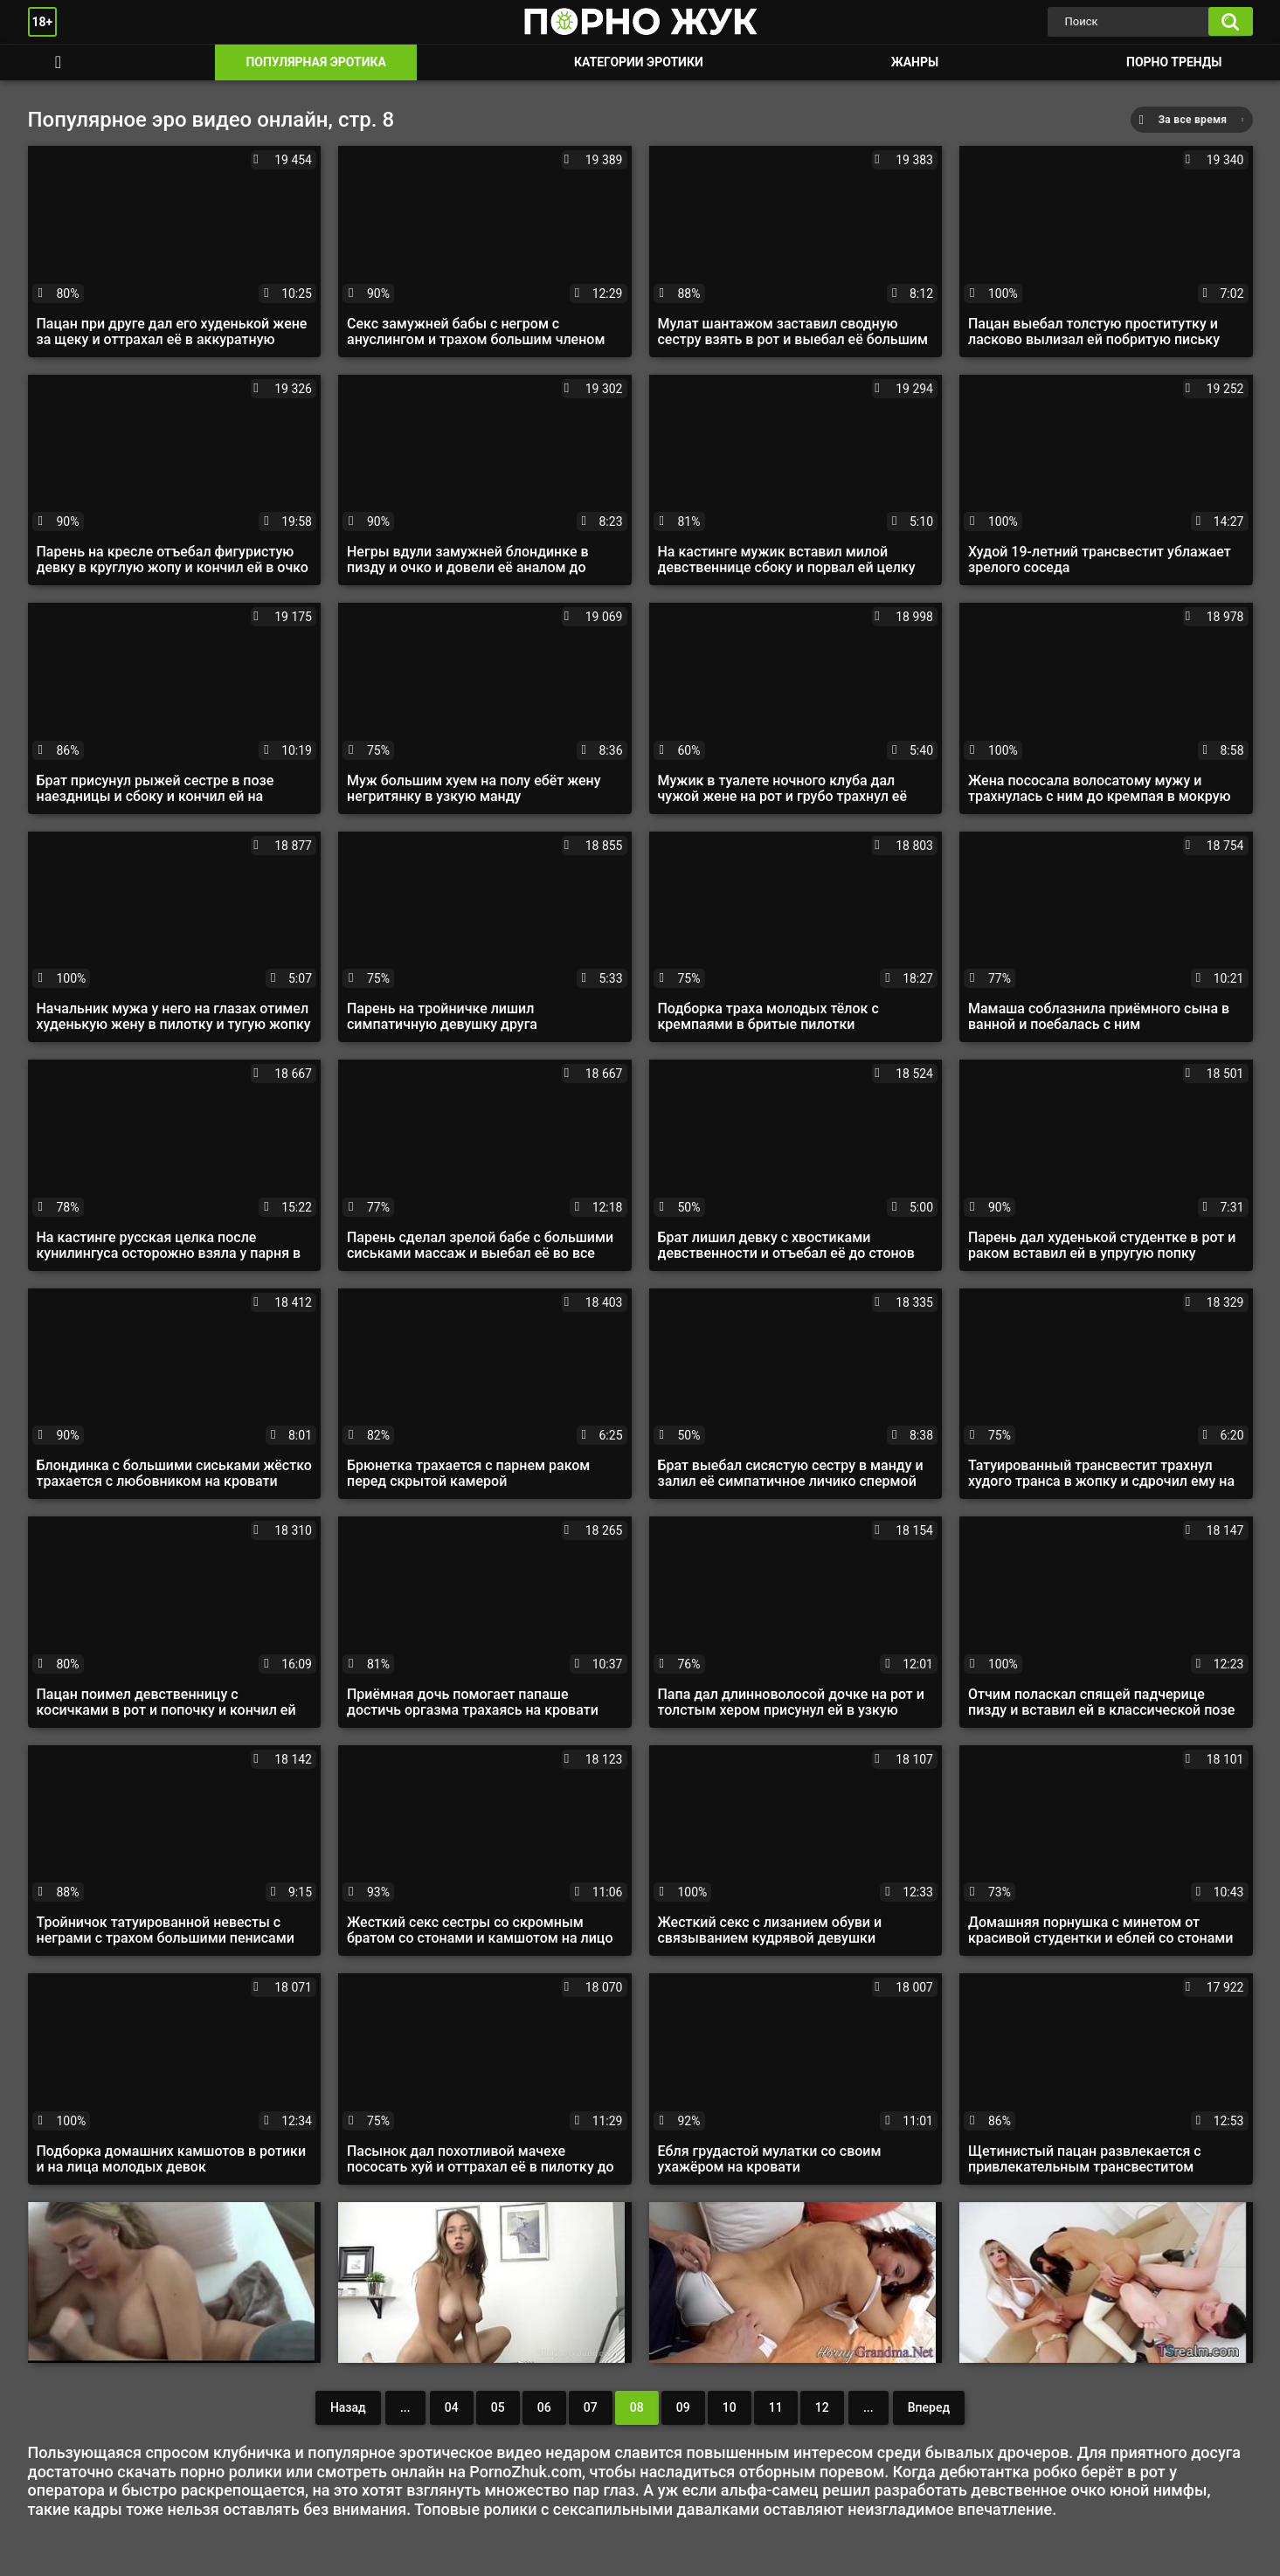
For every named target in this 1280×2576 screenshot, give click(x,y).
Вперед (929, 2407)
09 (683, 2407)
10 (730, 2407)
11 (776, 2407)
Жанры (914, 62)
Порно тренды (1173, 62)
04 (452, 2407)
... (405, 2407)
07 (591, 2407)
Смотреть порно (58, 62)
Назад (348, 2407)
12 (822, 2407)
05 (498, 2407)
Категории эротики (638, 62)
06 (544, 2407)
